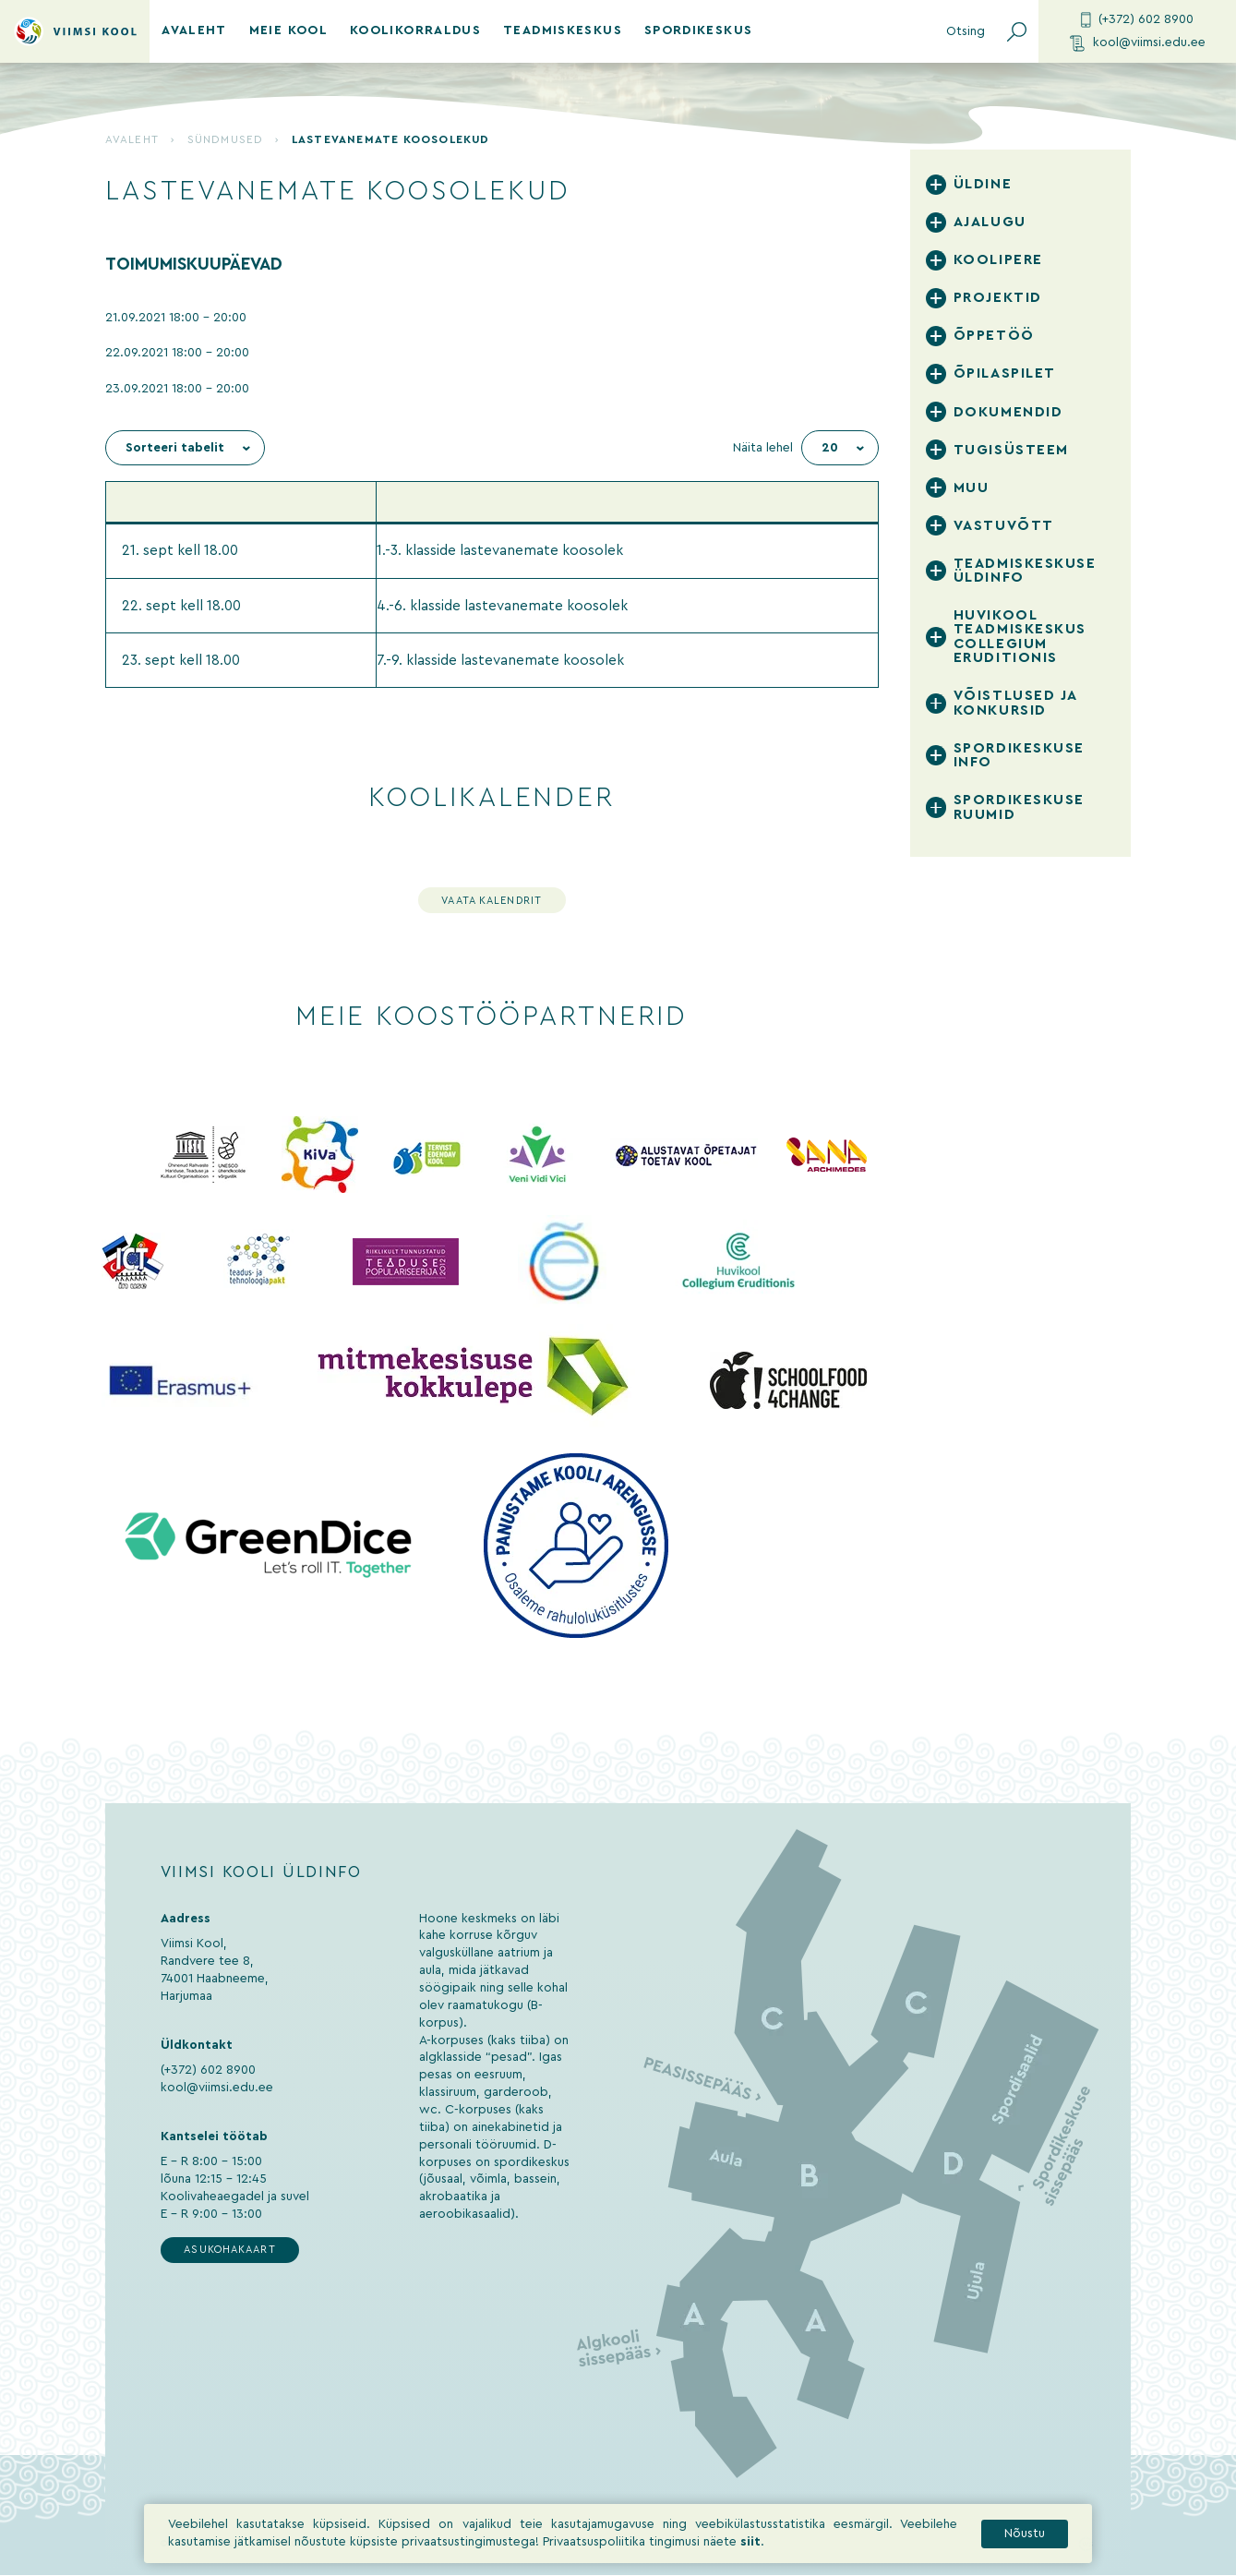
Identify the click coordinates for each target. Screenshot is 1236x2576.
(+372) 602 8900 (1137, 20)
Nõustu (1024, 2533)
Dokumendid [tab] (1008, 412)
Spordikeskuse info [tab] (1019, 755)
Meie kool (288, 30)
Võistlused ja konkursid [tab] (1015, 702)
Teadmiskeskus (562, 30)
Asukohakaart (229, 2250)
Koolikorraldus (415, 30)
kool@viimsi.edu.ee (1138, 43)
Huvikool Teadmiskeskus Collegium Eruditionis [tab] (1020, 636)
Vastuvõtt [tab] (1004, 526)
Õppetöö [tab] (994, 336)
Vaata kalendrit (491, 901)
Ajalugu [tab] (990, 222)
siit (750, 2541)
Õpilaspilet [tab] (1005, 373)
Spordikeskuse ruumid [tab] (1019, 807)
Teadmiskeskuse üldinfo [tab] (1025, 570)
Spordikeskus (698, 30)
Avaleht (194, 30)
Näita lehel (763, 448)
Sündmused (224, 139)
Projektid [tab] (998, 298)
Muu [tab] (972, 488)
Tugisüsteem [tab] (1011, 450)
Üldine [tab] (983, 184)
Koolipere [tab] (998, 260)
